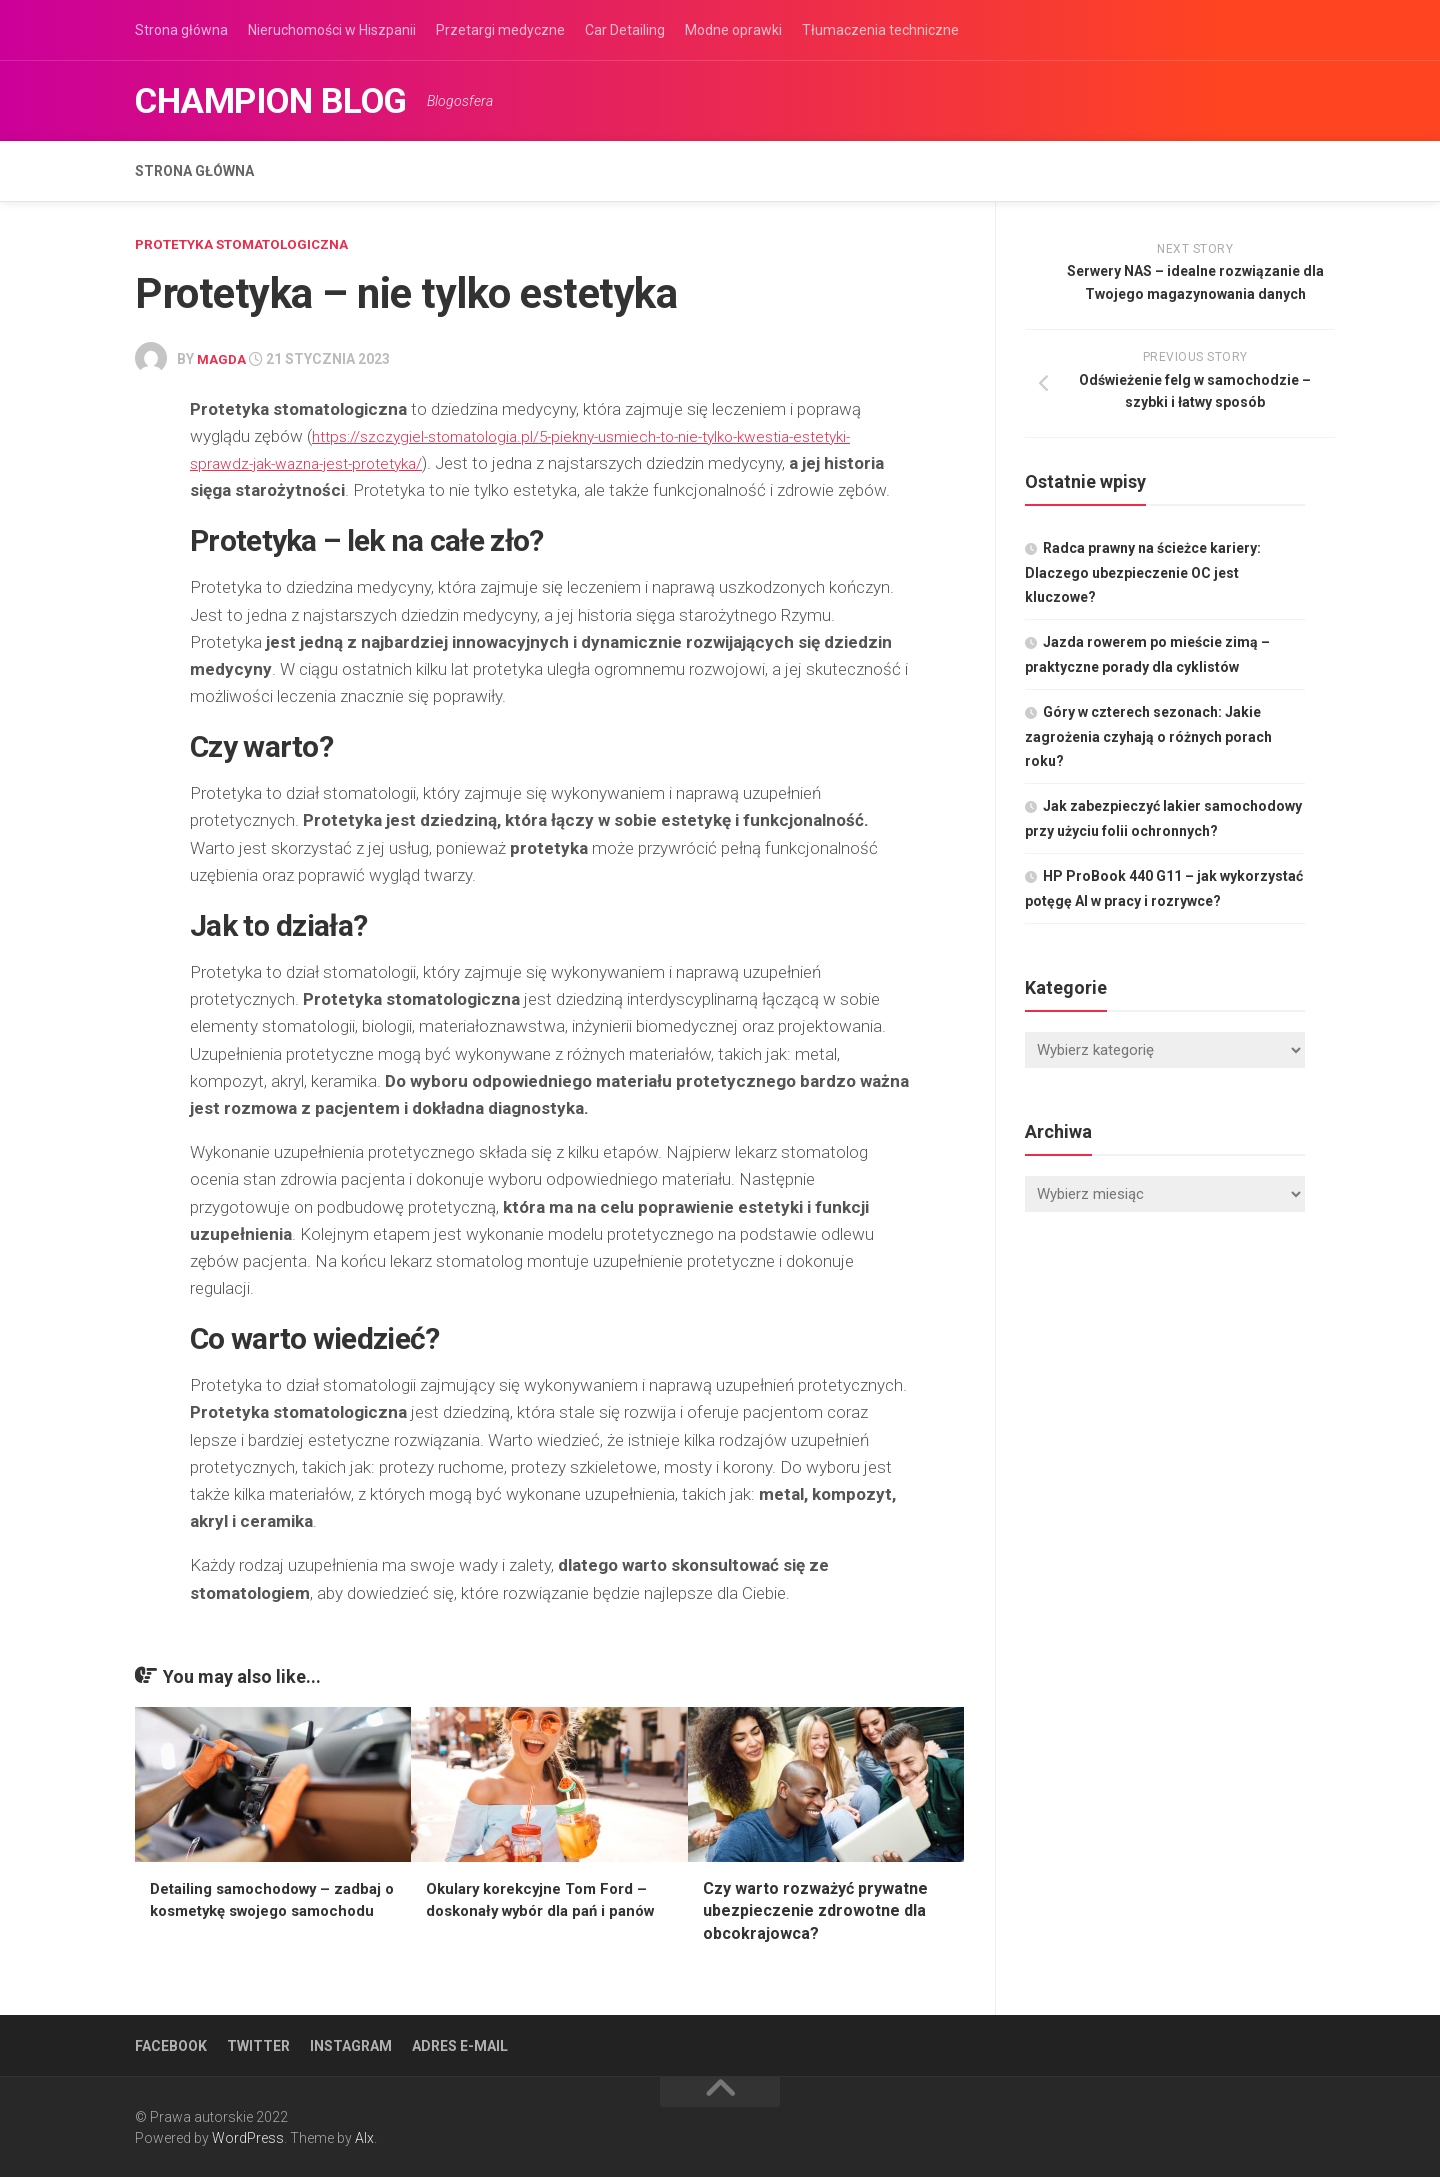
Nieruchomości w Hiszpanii (332, 30)
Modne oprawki (733, 30)
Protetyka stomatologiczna (248, 244)
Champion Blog (294, 100)
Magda (222, 358)
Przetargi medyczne (500, 30)
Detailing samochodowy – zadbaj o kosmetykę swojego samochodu (260, 1909)
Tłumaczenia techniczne (880, 30)
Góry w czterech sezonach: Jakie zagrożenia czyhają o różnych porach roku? (1148, 736)
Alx (364, 2136)
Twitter (258, 2044)
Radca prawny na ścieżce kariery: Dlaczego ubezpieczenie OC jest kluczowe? (1143, 572)
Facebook (171, 2044)
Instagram (351, 2044)
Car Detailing (625, 30)
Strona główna (181, 30)
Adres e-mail (460, 2044)
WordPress (248, 2136)
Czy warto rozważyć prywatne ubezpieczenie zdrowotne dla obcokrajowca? (815, 1909)
